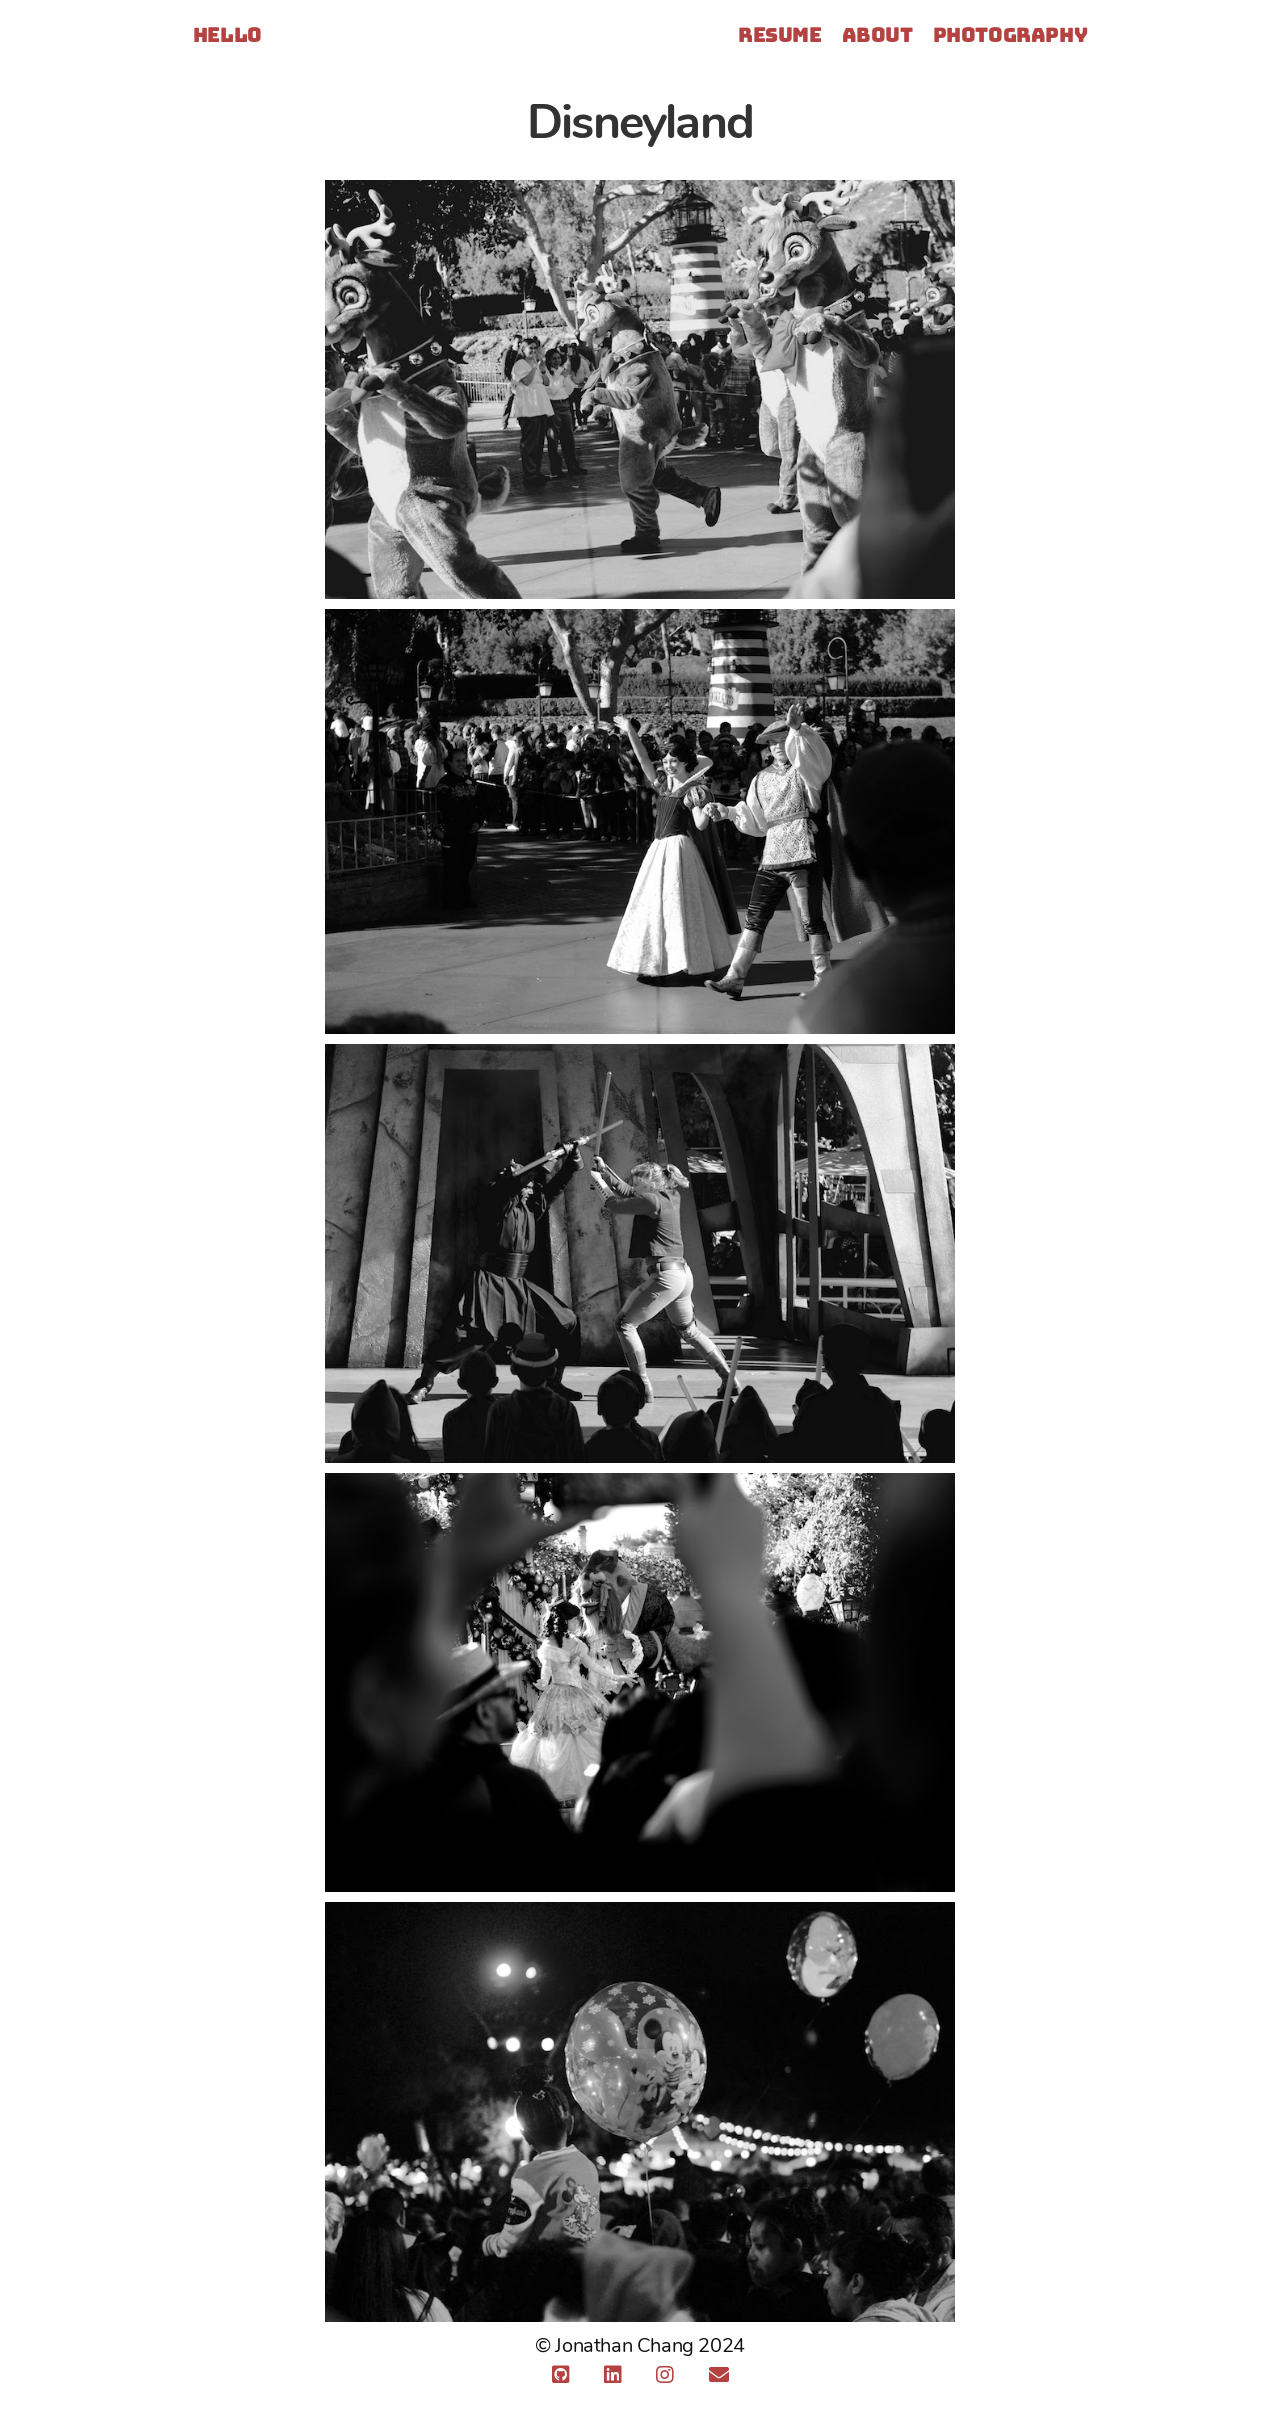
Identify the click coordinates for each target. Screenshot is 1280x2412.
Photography (1010, 35)
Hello (227, 36)
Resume (780, 35)
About (877, 35)
